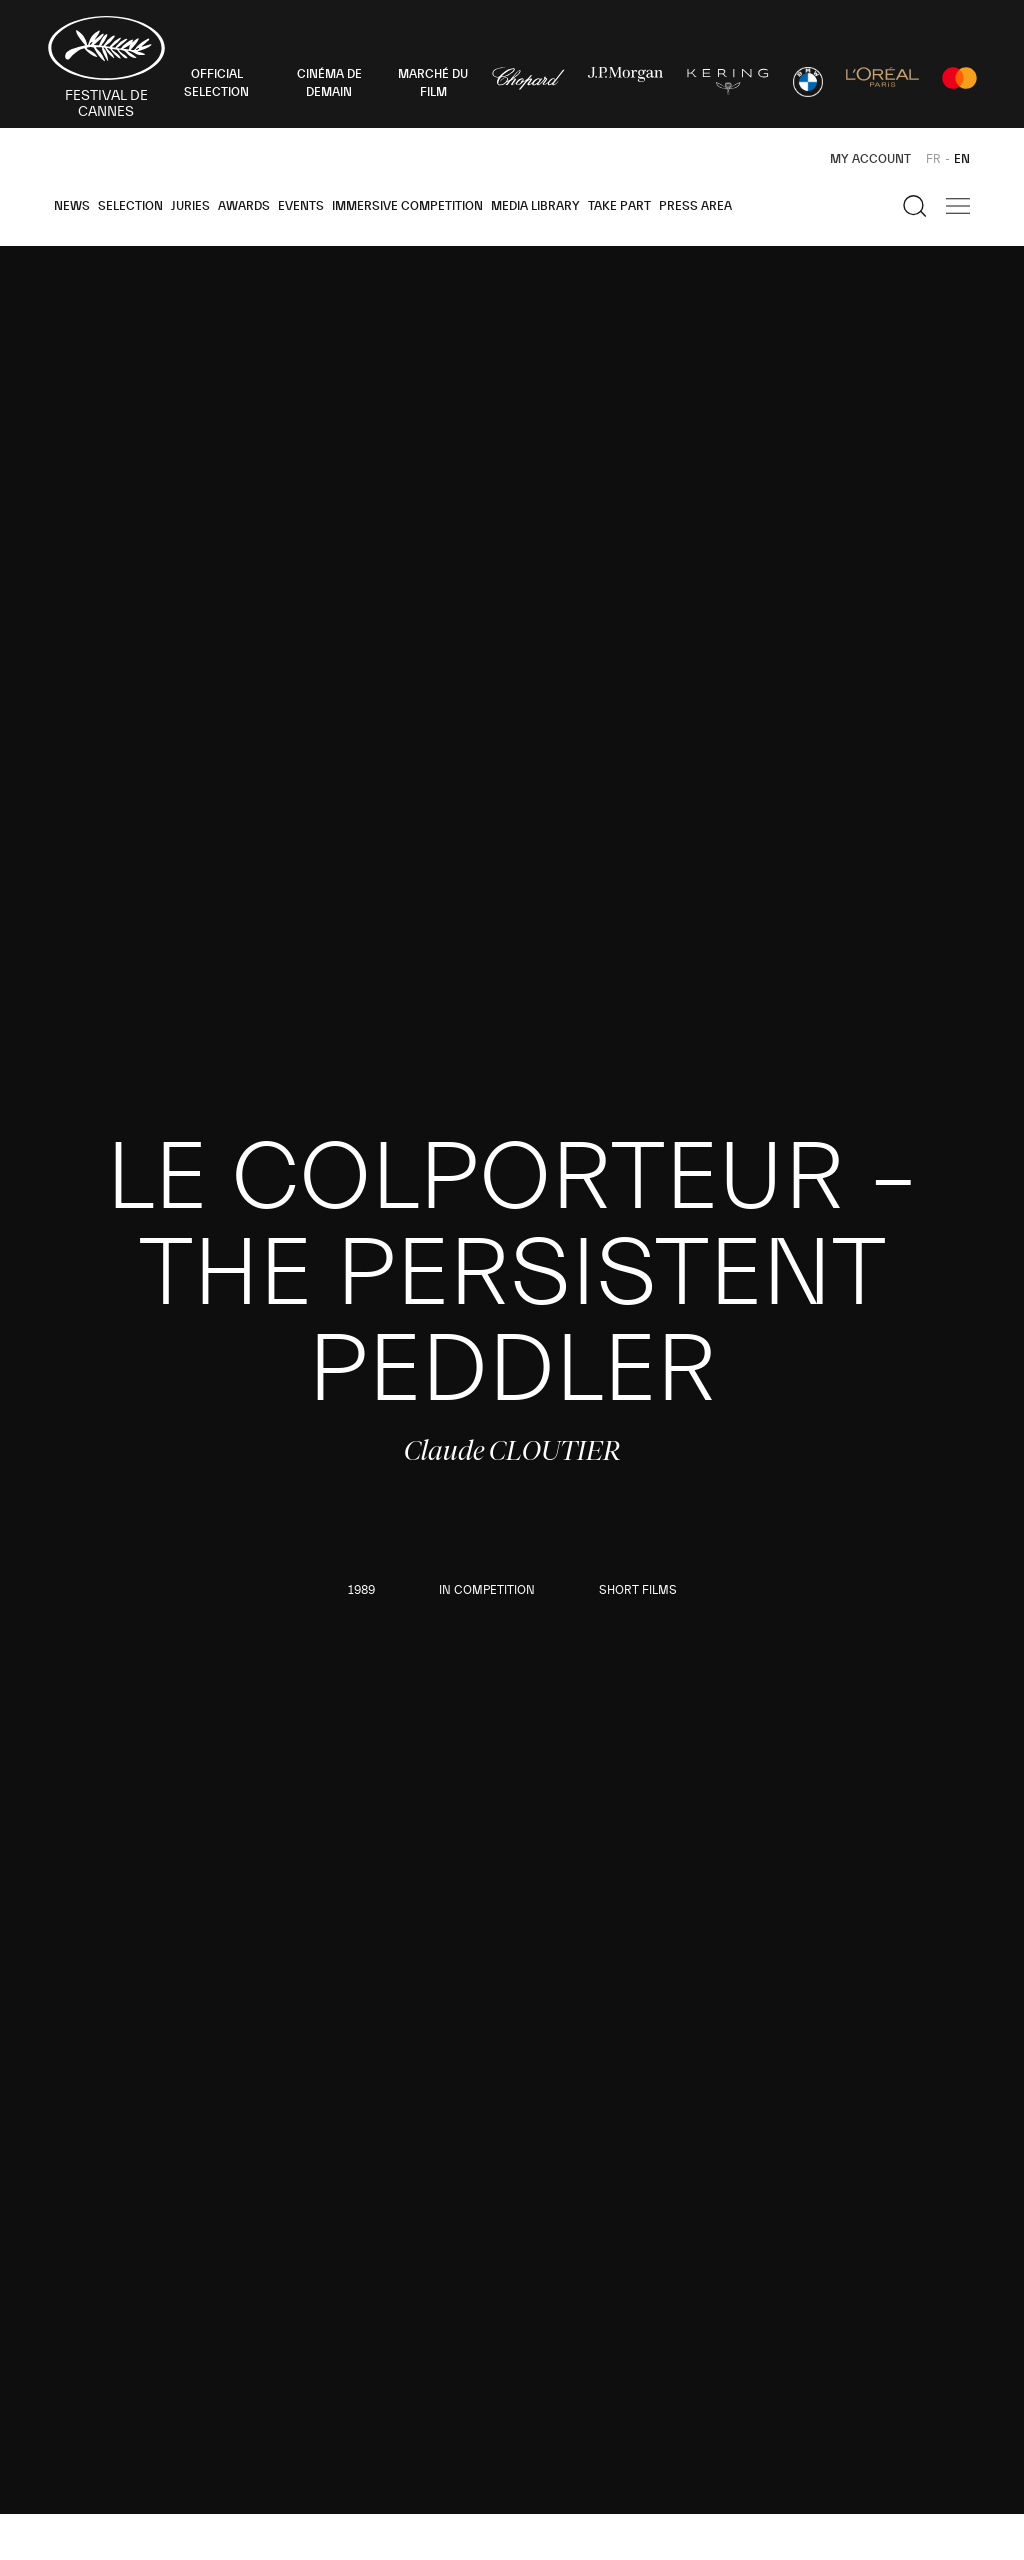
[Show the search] (915, 206)
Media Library (535, 206)
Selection (130, 206)
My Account (870, 159)
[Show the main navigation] (958, 206)
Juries (190, 206)
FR (933, 159)
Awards (244, 206)
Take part (619, 206)
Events (301, 206)
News (72, 206)
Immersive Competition (407, 206)
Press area (695, 206)
